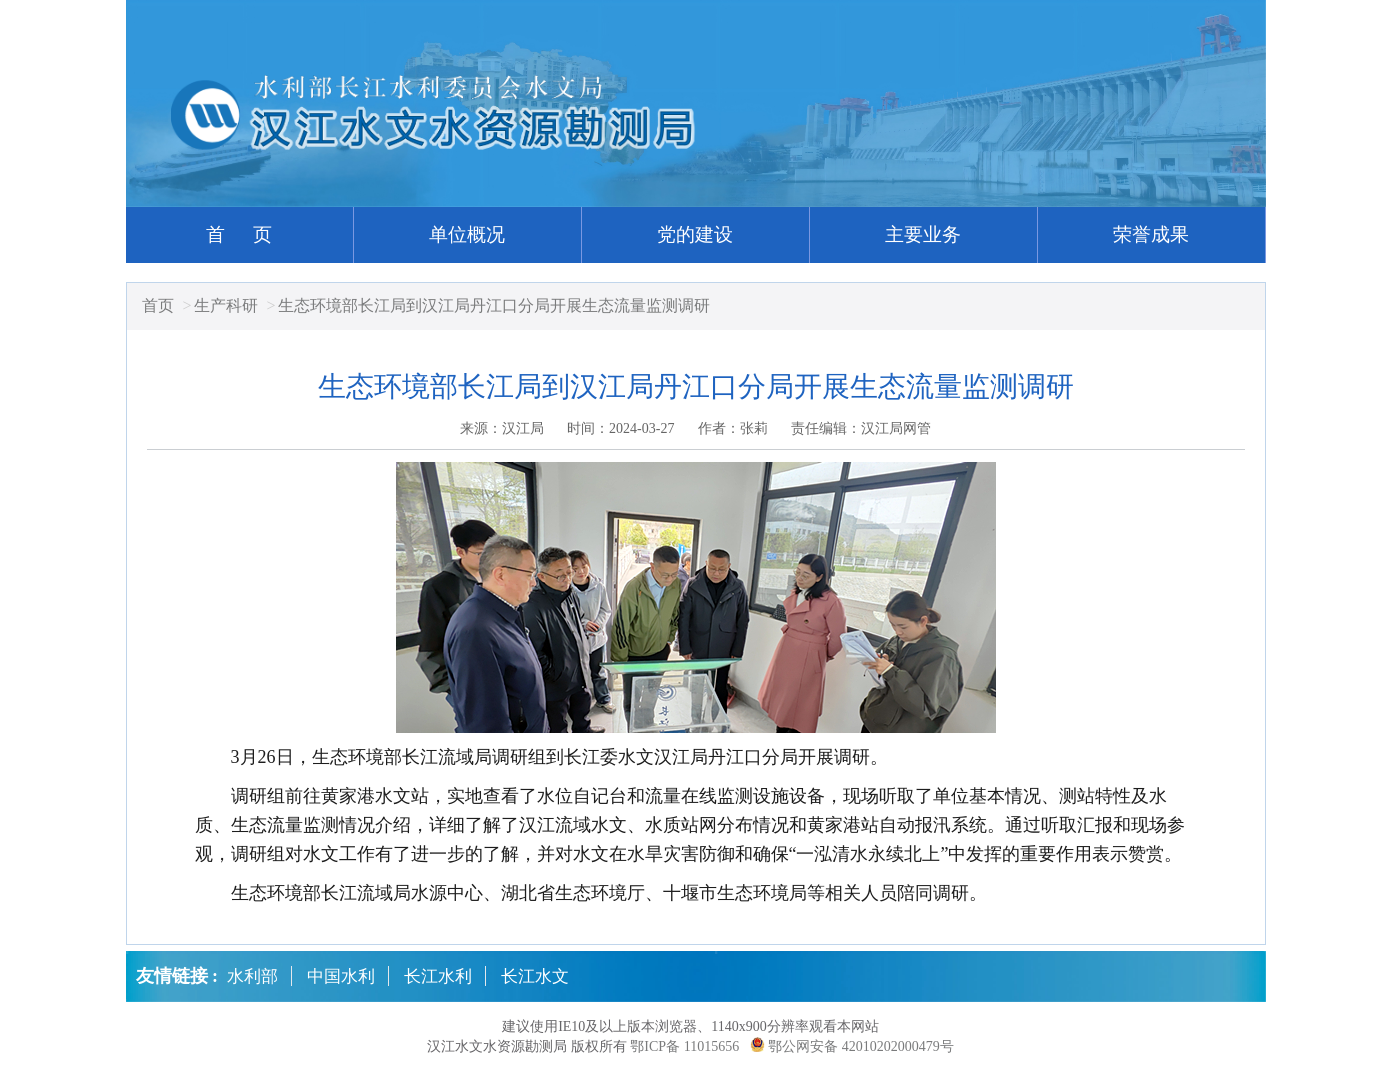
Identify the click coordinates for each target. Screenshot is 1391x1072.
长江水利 (438, 976)
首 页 (239, 234)
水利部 (252, 976)
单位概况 (467, 234)
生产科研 (226, 305)
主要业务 (923, 234)
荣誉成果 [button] (1151, 234)
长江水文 (535, 976)
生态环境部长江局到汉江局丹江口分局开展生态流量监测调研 (494, 305)
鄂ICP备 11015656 (684, 1046)
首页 (158, 305)
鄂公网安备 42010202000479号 (861, 1046)
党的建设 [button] (695, 234)
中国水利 (341, 976)
